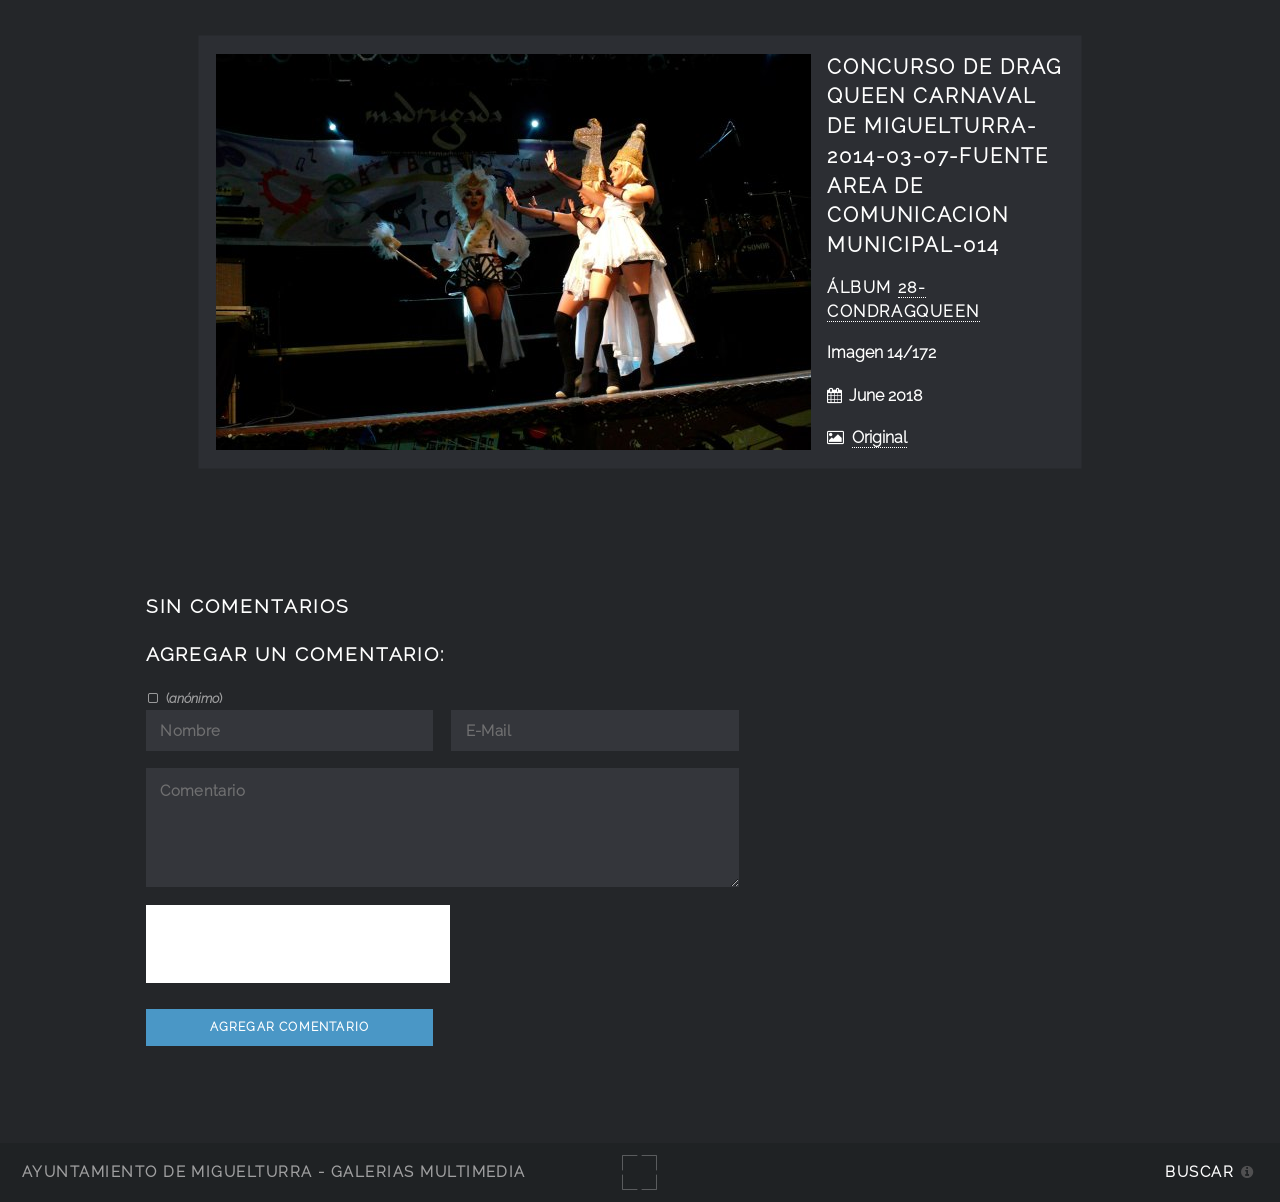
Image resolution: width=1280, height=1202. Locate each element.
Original (879, 437)
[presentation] (298, 944)
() (192, 698)
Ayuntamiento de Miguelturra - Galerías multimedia (274, 1171)
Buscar (1199, 1171)
